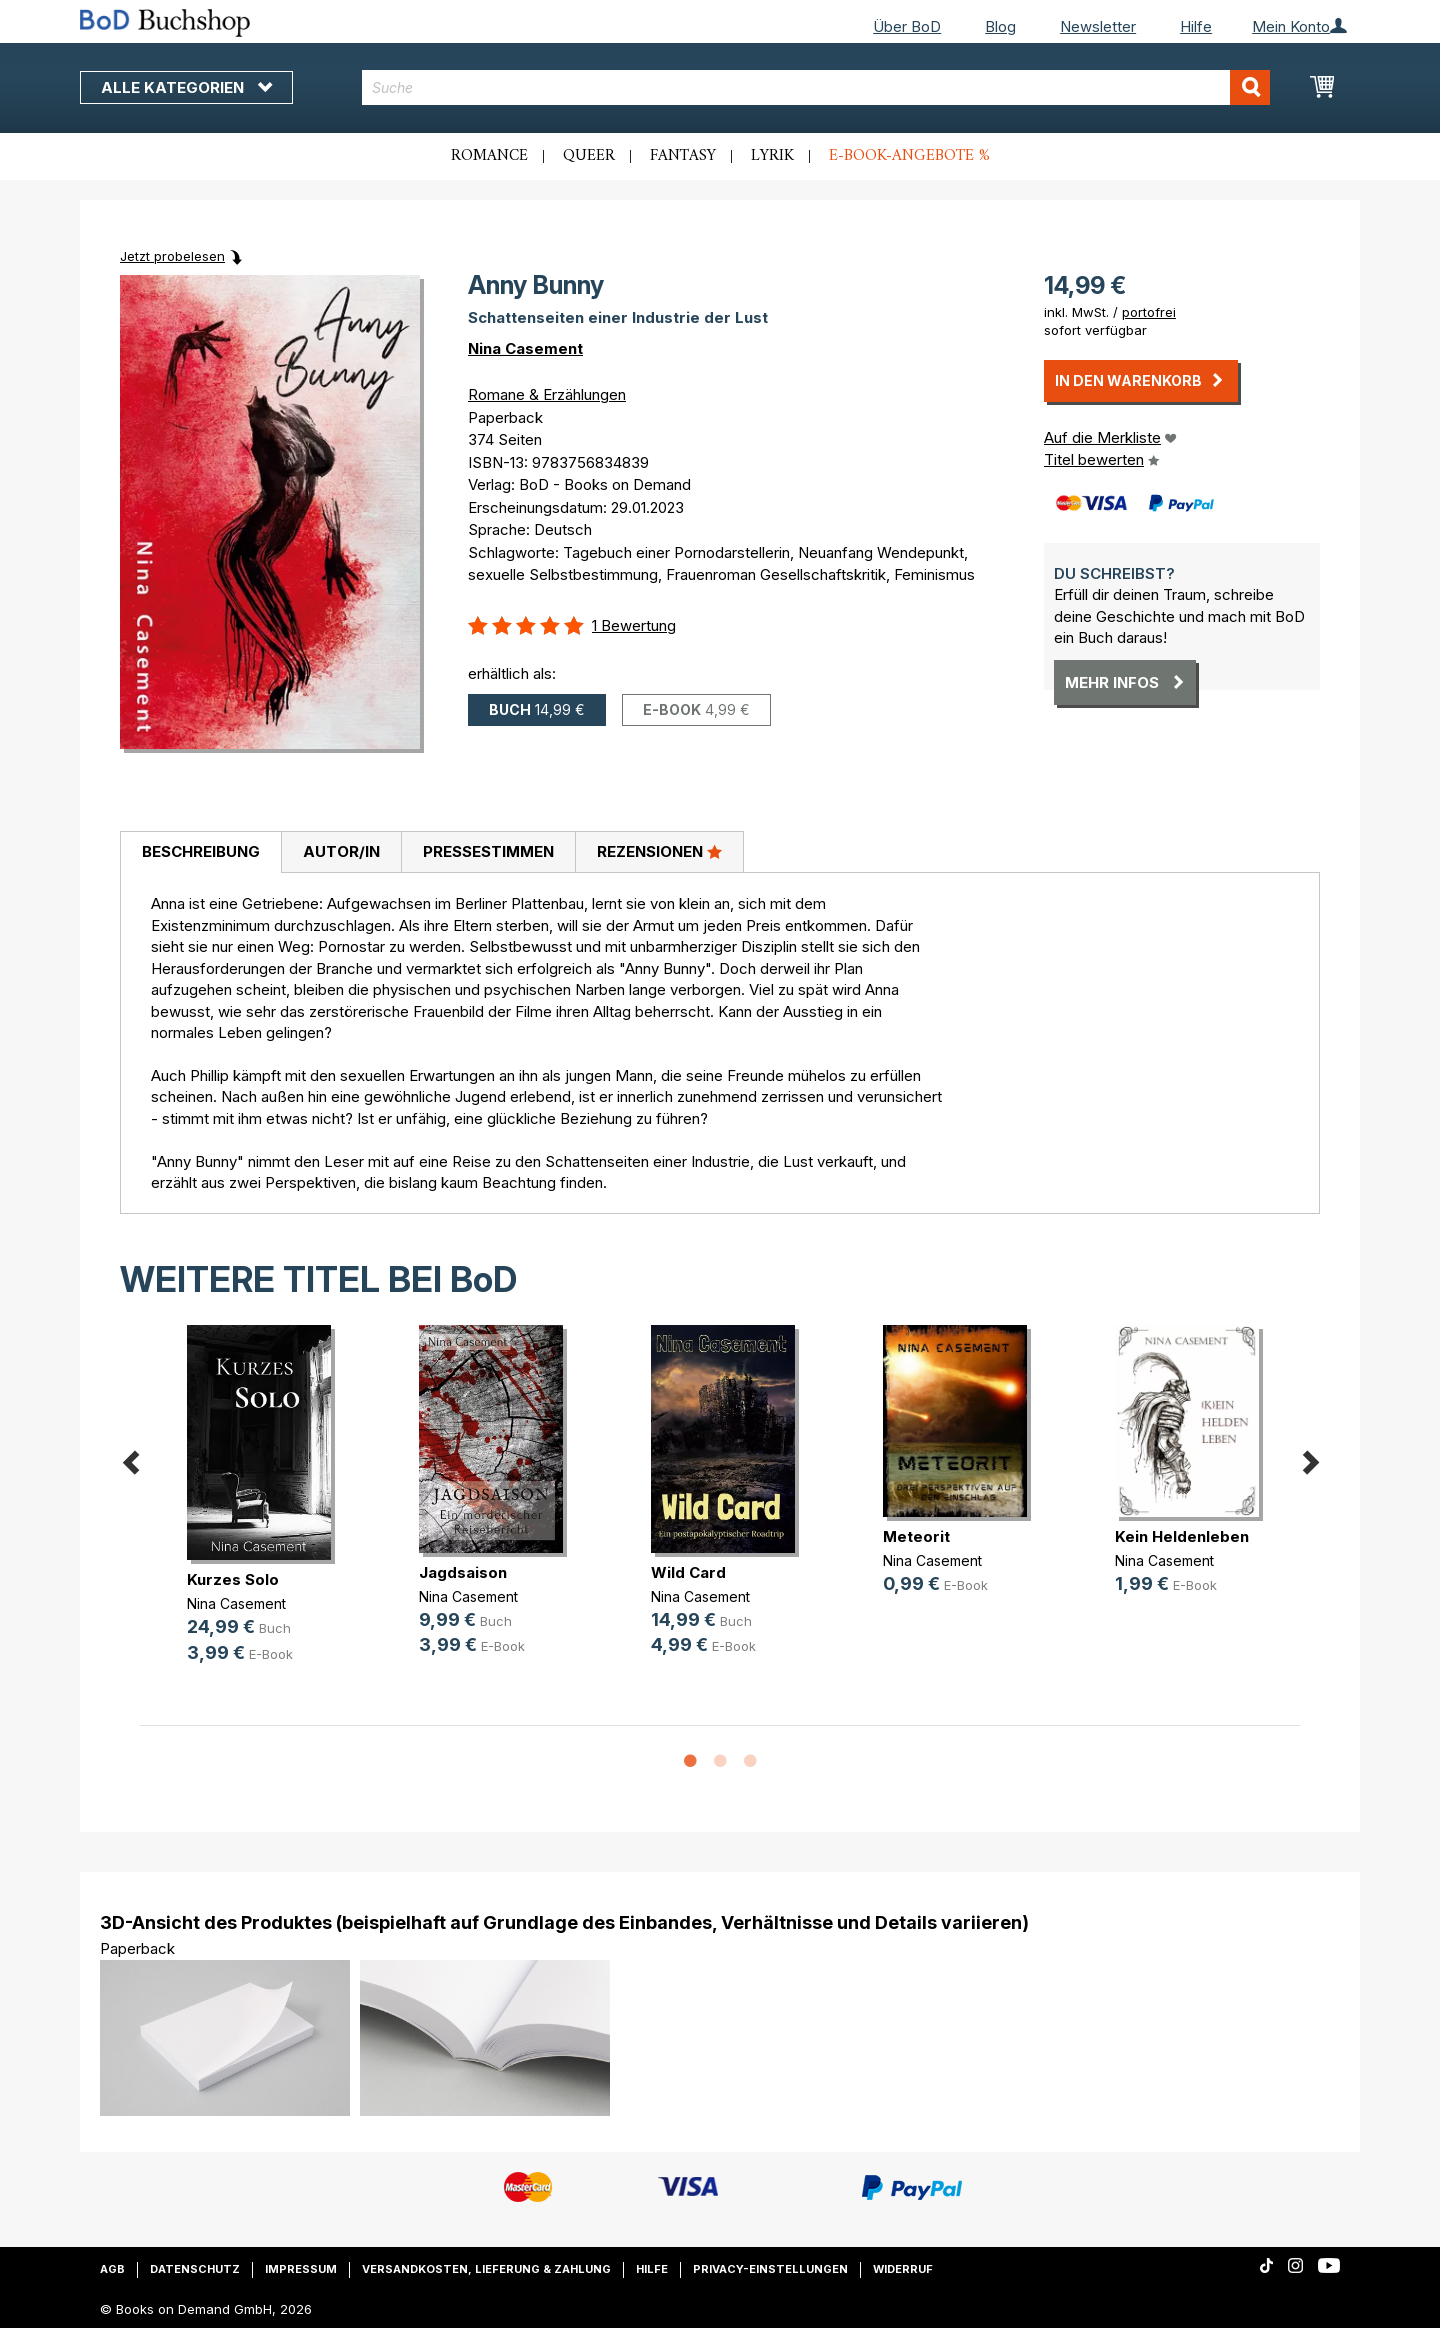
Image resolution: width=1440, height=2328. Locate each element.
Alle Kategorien (186, 87)
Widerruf (903, 2269)
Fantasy (683, 156)
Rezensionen (659, 851)
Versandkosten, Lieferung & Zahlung (486, 2269)
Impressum (301, 2269)
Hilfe (1196, 26)
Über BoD (907, 26)
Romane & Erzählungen (547, 394)
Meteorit (916, 1536)
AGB (112, 2269)
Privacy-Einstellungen (770, 2269)
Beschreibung (201, 851)
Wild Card (688, 1572)
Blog (1000, 26)
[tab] (200, 853)
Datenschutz (195, 2269)
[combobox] (816, 87)
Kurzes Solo (233, 1579)
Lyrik (772, 156)
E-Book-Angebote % (909, 156)
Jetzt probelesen (172, 256)
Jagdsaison (463, 1572)
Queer (589, 156)
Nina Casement (525, 348)
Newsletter (1098, 26)
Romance (489, 156)
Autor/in (341, 851)
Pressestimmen (488, 851)
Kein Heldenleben (1182, 1536)
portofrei (1149, 312)
